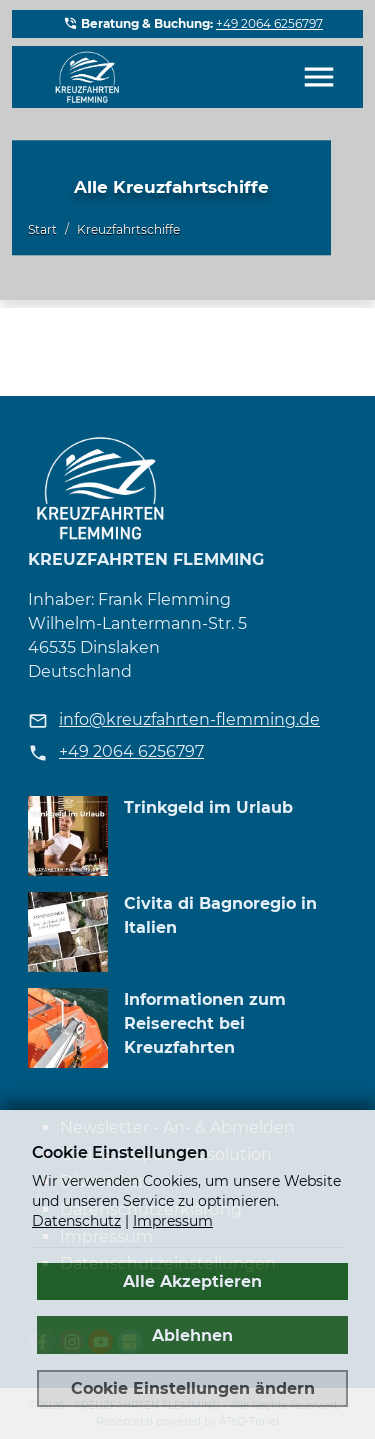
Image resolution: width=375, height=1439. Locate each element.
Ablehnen (192, 1335)
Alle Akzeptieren (192, 1281)
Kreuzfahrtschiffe (128, 230)
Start (42, 230)
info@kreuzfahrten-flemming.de (189, 719)
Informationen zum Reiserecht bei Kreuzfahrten (205, 1023)
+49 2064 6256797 (269, 23)
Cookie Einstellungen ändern (193, 1388)
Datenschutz (76, 1221)
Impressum (173, 1221)
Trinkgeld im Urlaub (208, 807)
